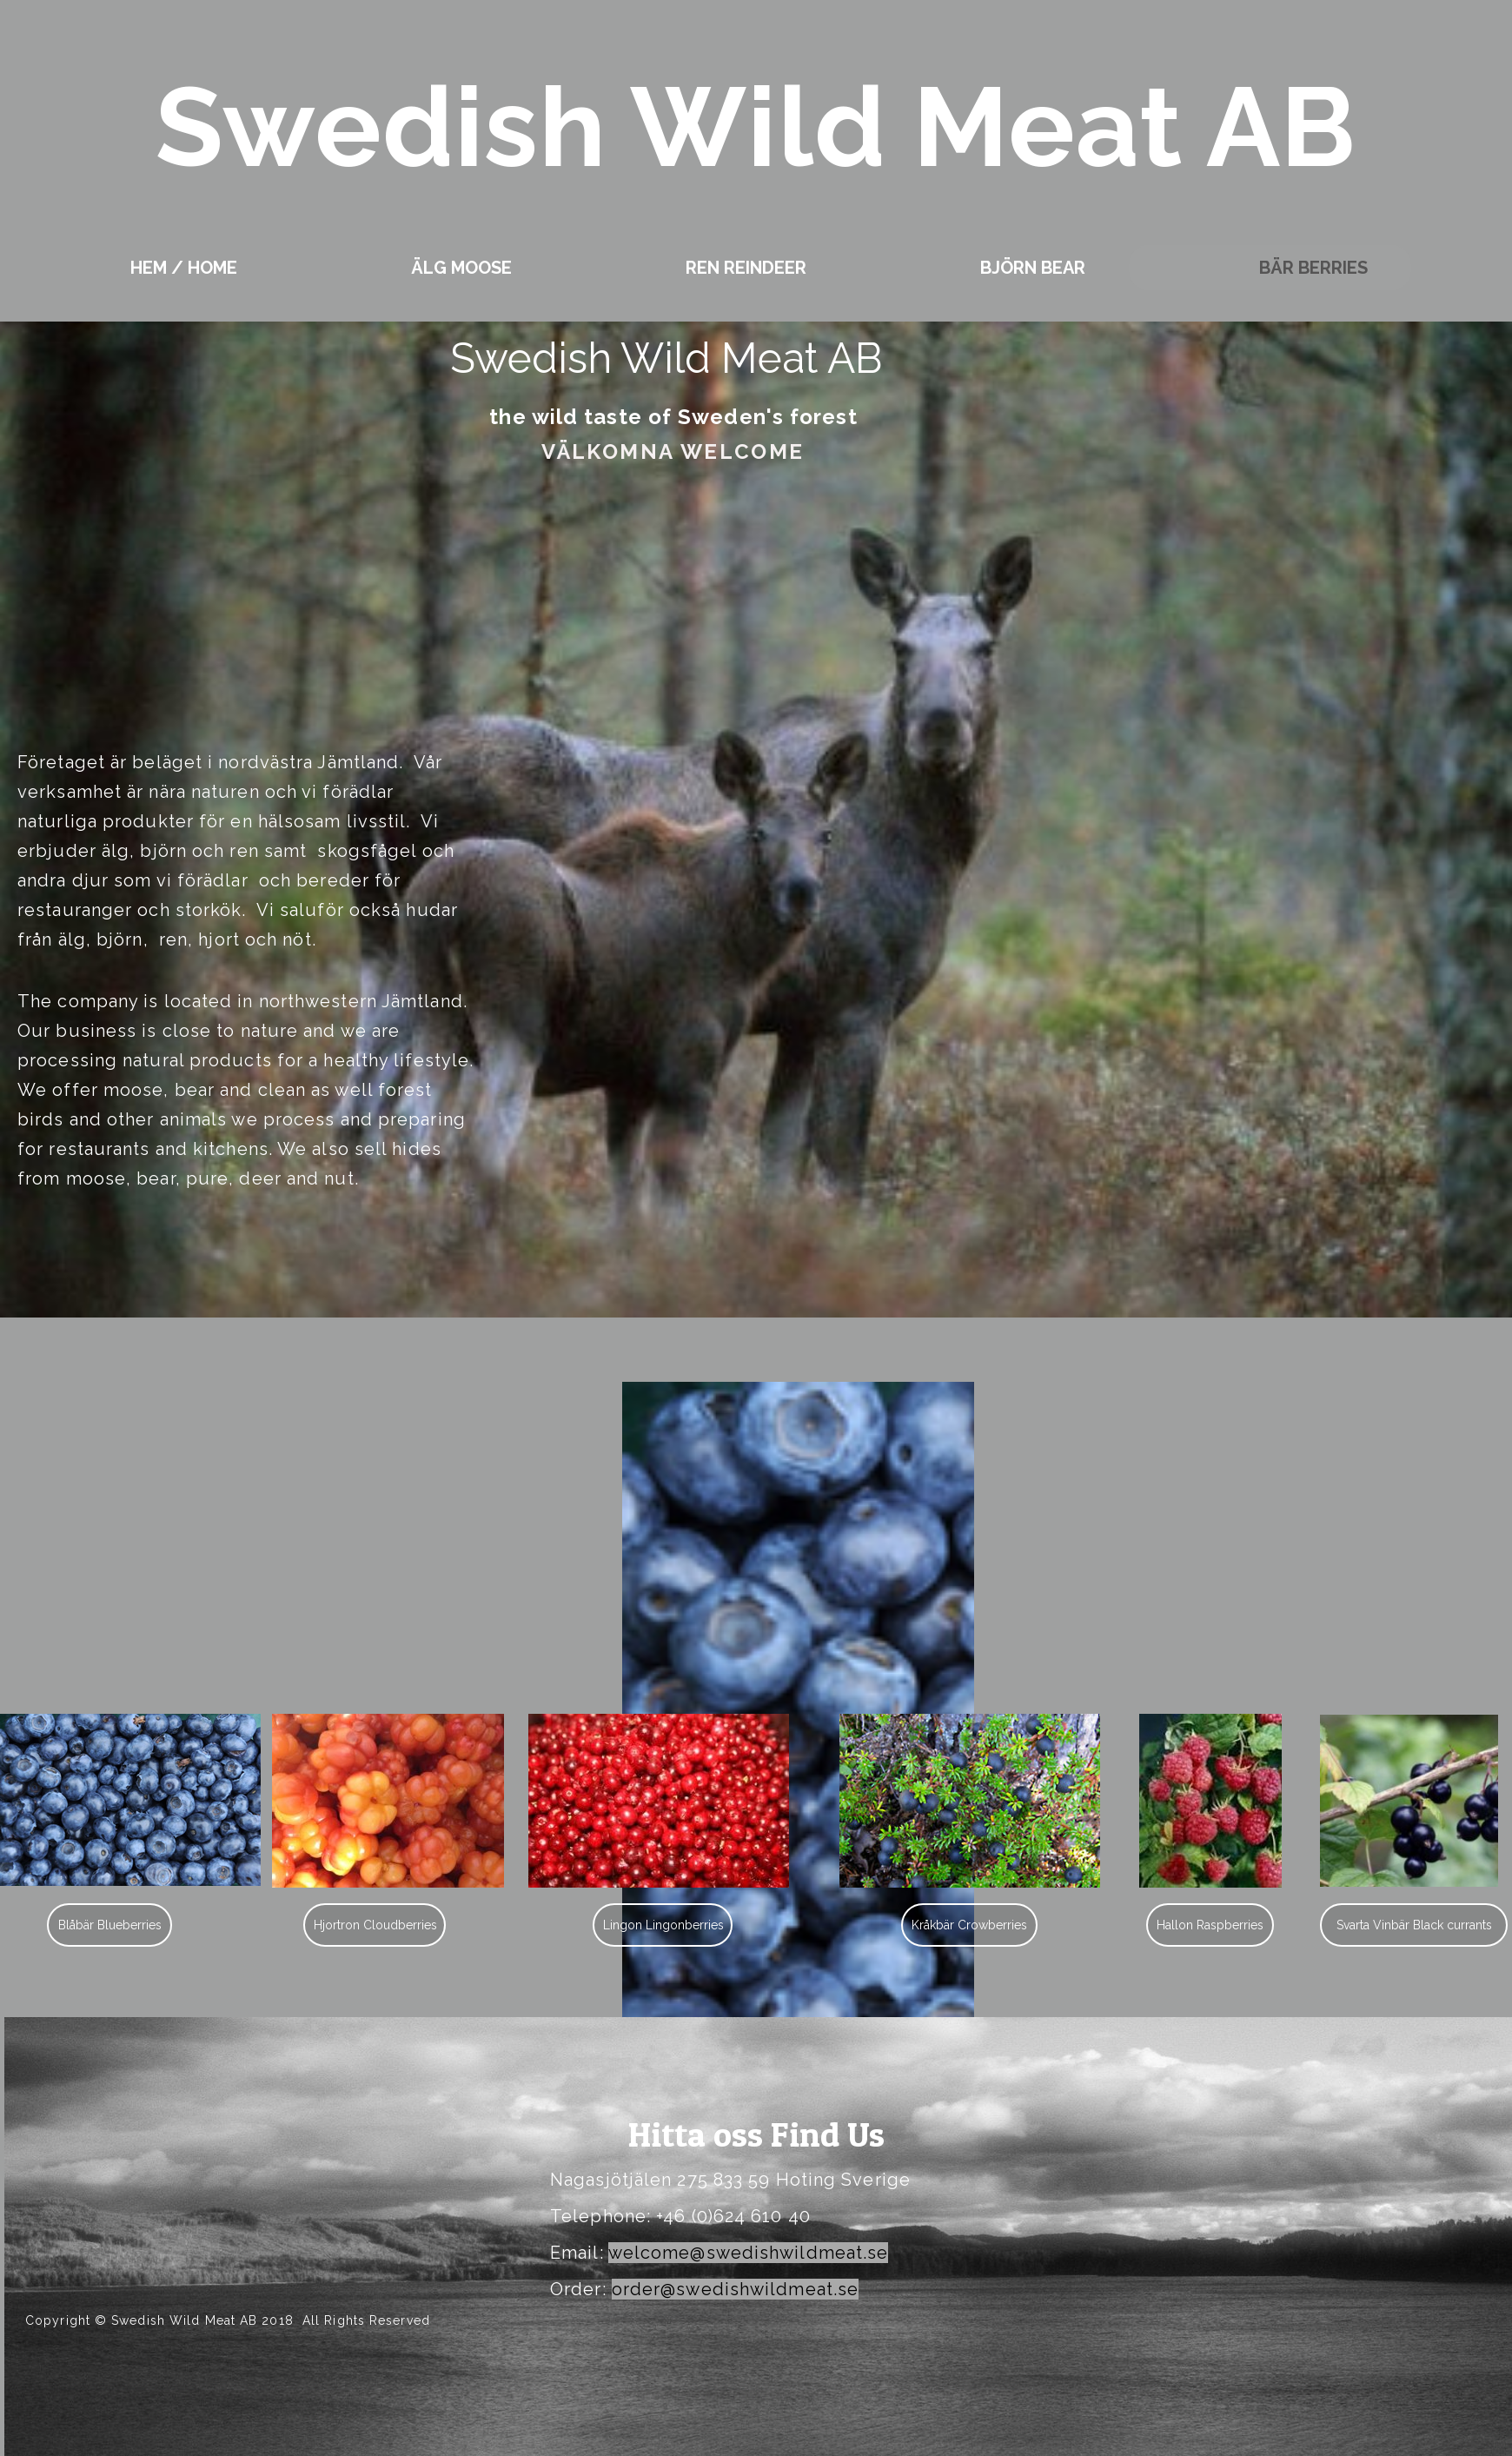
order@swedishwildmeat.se (735, 2289)
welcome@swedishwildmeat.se (748, 2252)
